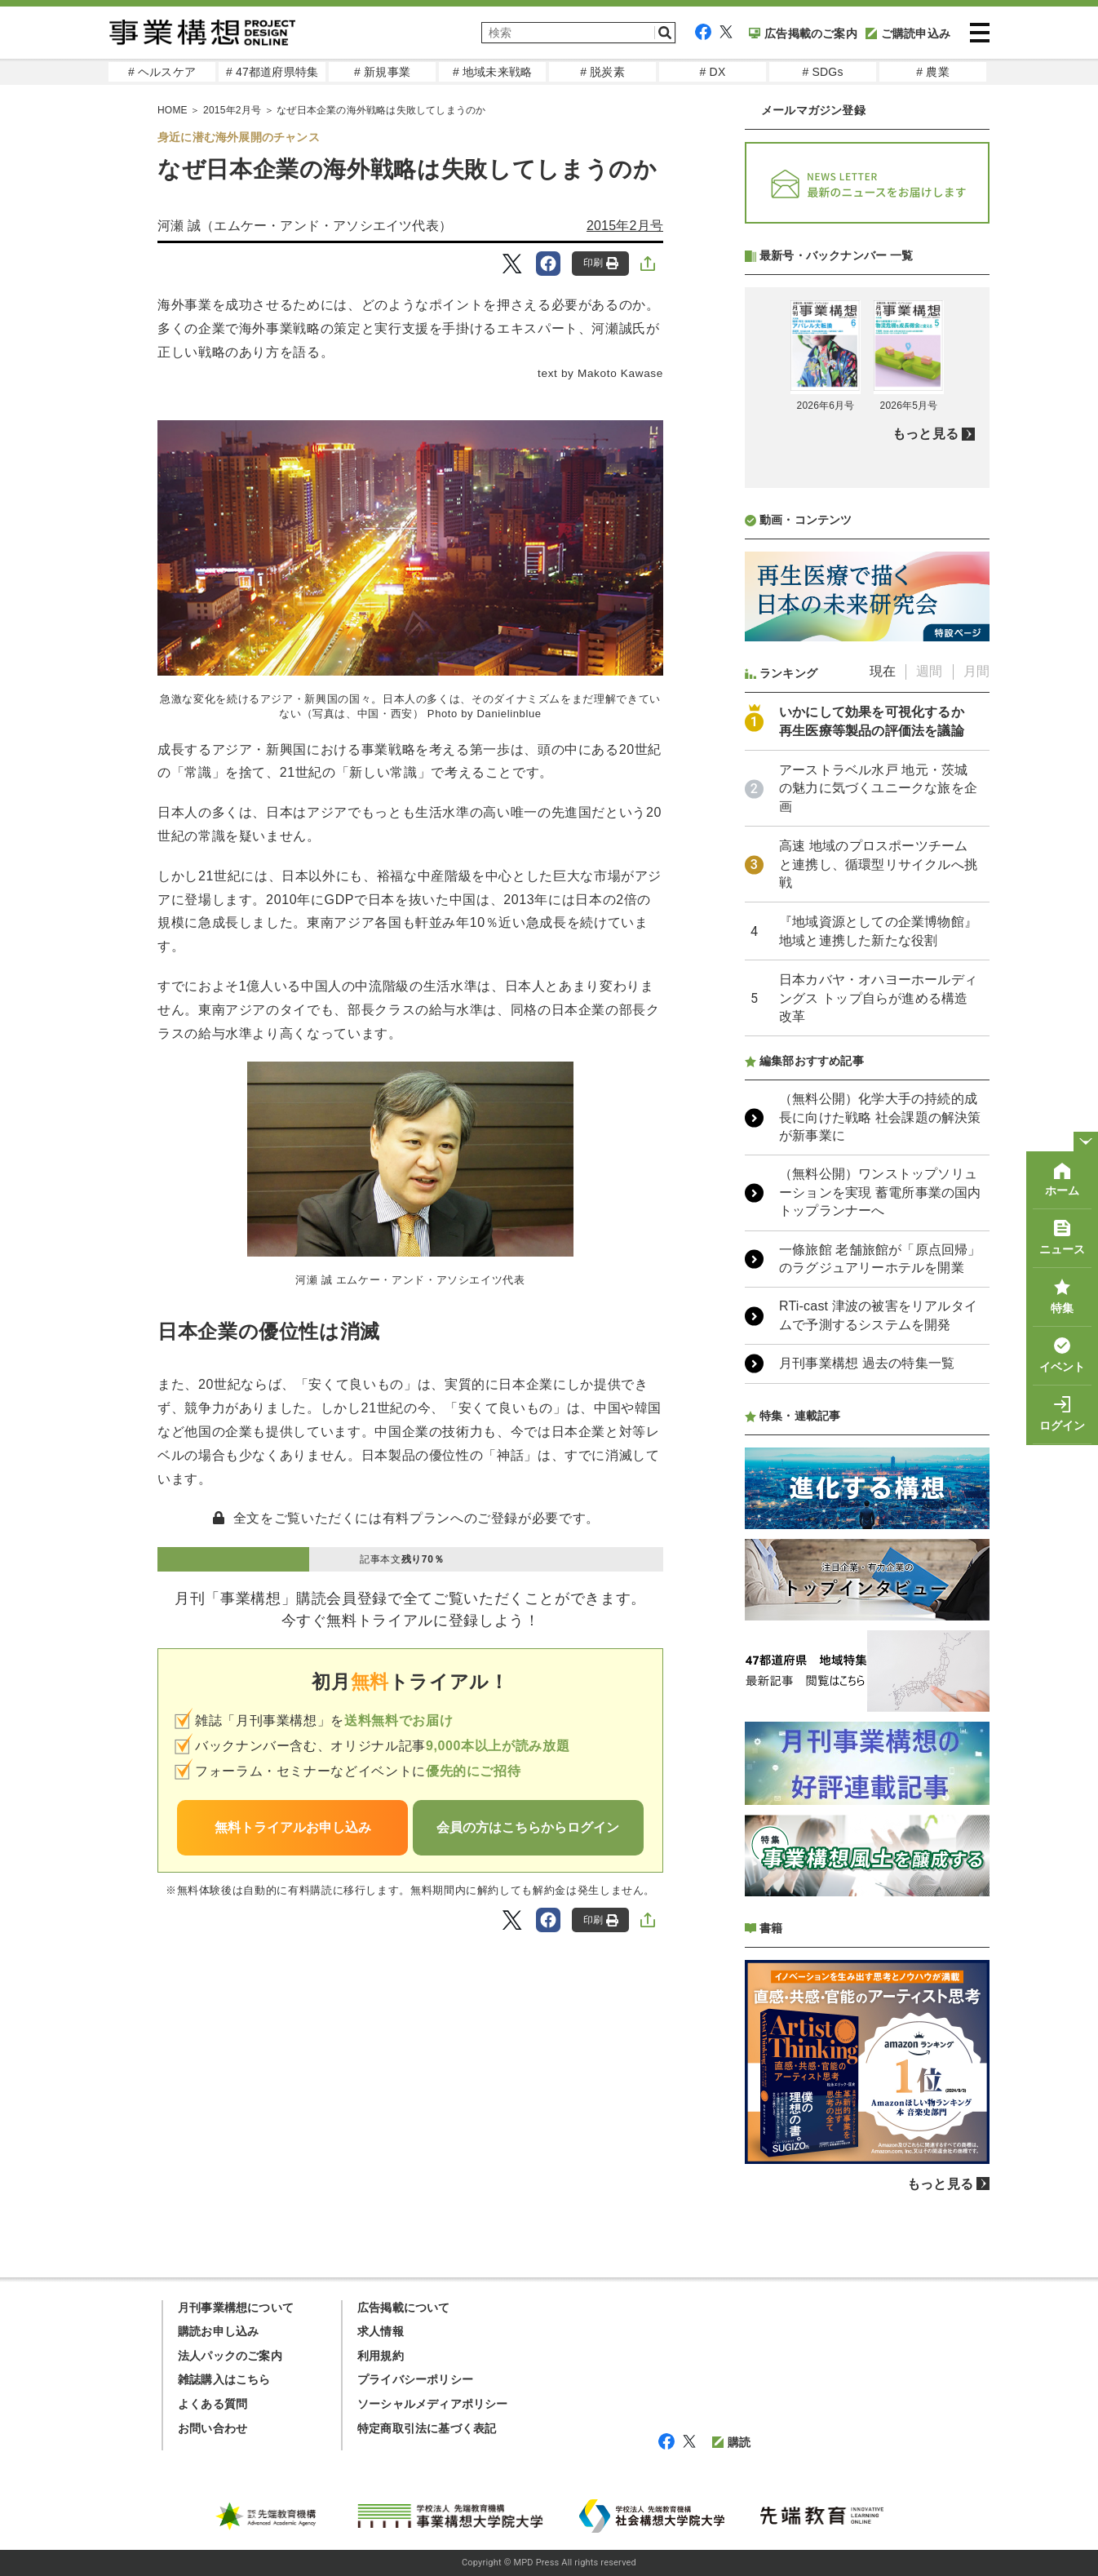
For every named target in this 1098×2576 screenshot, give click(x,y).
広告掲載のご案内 (803, 33)
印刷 (600, 263)
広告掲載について (403, 2307)
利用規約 (380, 2355)
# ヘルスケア (162, 71)
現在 (883, 671)
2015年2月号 (232, 110)
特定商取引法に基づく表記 (426, 2428)
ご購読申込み (908, 33)
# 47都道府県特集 (272, 71)
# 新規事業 (382, 71)
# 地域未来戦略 (492, 71)
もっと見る (925, 434)
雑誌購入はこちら (224, 2379)
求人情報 (380, 2331)
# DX (713, 71)
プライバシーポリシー (415, 2379)
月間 (976, 671)
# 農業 (932, 71)
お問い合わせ (212, 2428)
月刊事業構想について (236, 2307)
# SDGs (822, 71)
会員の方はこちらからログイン (527, 1827)
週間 (929, 671)
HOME (172, 110)
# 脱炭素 (602, 71)
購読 (731, 2442)
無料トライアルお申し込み (293, 1827)
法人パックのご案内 (230, 2355)
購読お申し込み (218, 2331)
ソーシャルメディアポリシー (432, 2404)
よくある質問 (212, 2404)
